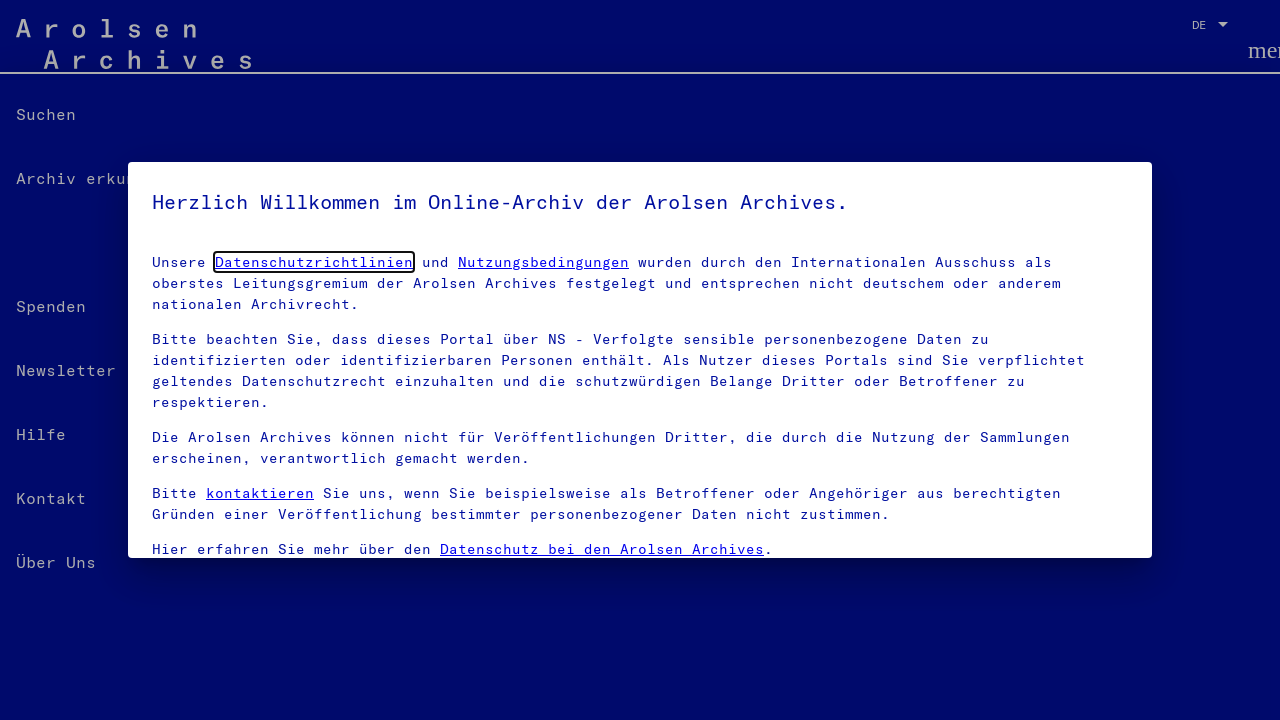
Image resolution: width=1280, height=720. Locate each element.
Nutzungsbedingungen (543, 262)
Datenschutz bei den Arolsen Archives (602, 549)
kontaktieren (260, 493)
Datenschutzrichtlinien (314, 262)
